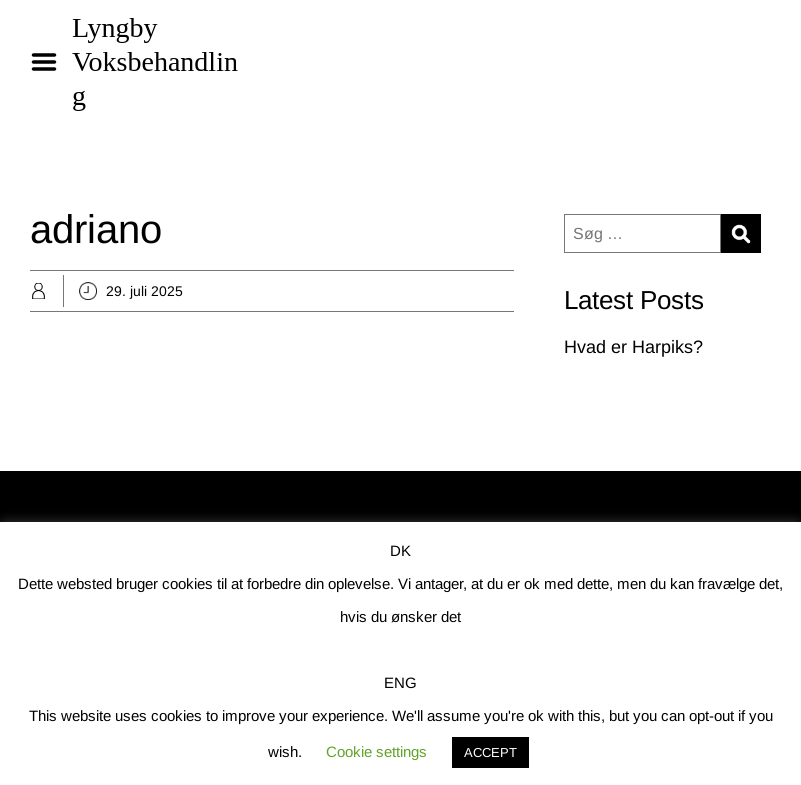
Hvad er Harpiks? (633, 347)
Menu (51, 62)
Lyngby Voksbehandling (155, 61)
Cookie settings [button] (376, 751)
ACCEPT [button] (490, 752)
